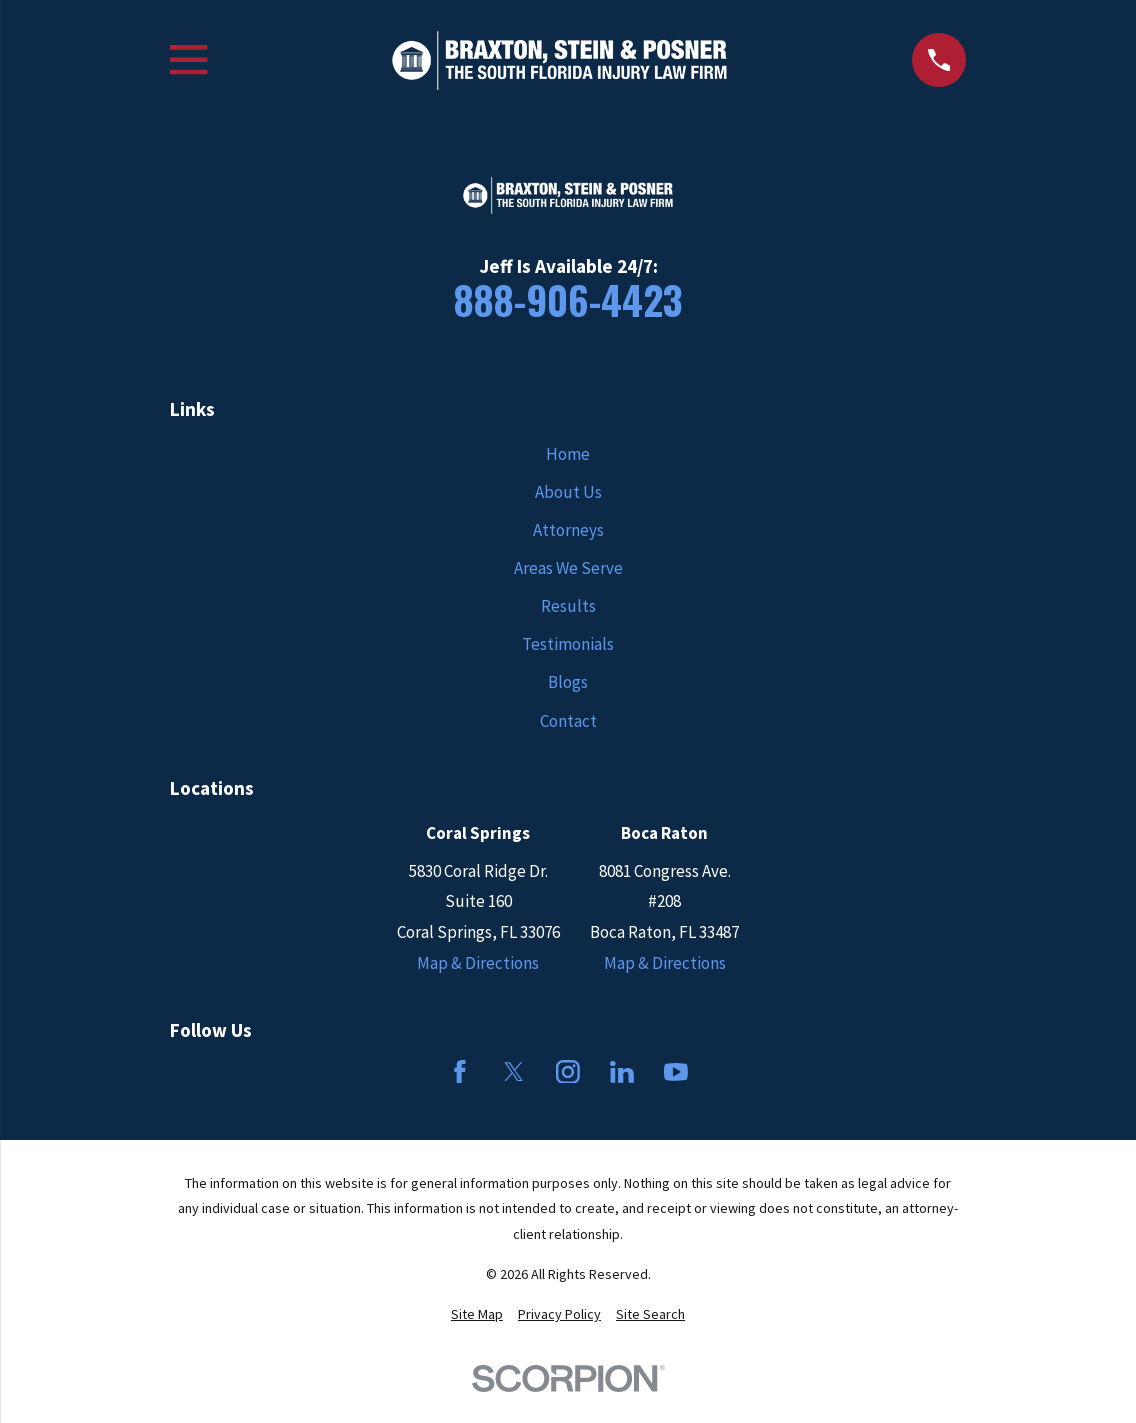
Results (568, 606)
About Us (568, 492)
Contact (568, 721)
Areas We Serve (568, 568)
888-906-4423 (568, 299)
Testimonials (568, 644)
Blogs (568, 682)
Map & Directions (478, 963)
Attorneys (568, 530)
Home (568, 454)
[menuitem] (477, 1315)
